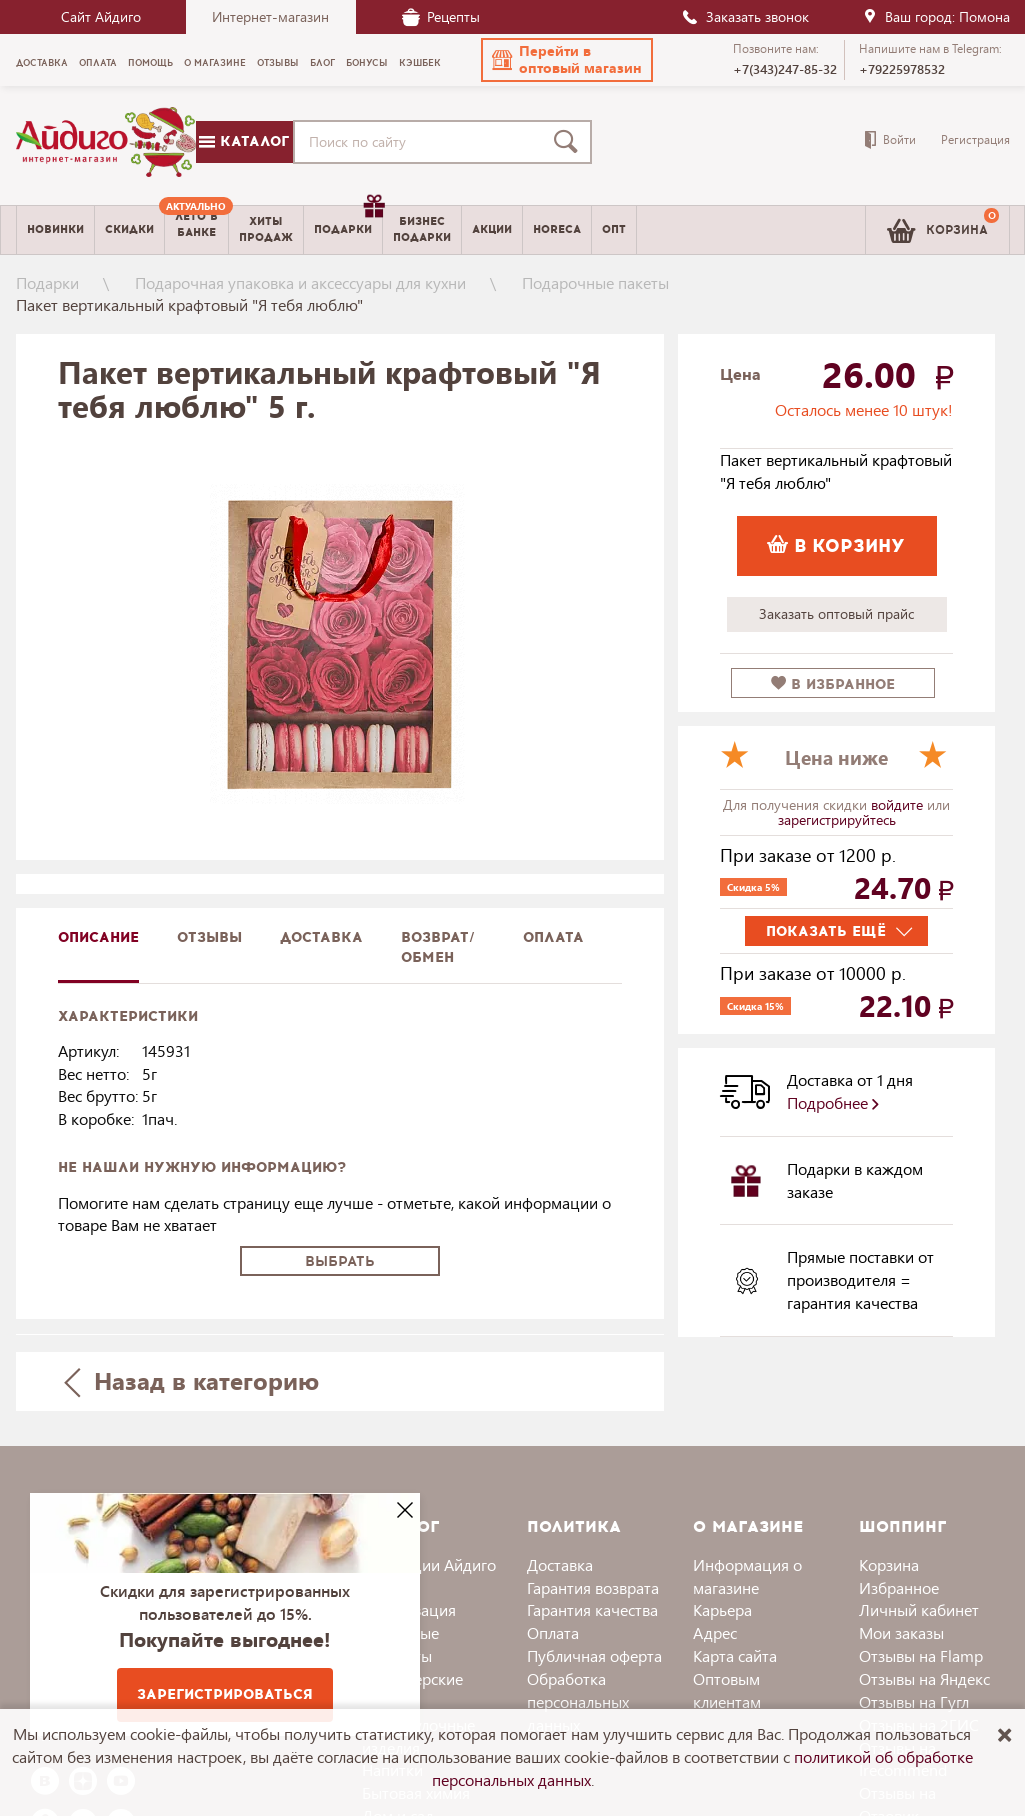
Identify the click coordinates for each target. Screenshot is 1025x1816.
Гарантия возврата (593, 1587)
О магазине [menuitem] (215, 63)
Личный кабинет (919, 1609)
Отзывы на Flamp (921, 1655)
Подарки (47, 282)
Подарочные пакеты (595, 282)
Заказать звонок (745, 16)
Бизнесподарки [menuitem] (422, 229)
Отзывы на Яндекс (924, 1678)
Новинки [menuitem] (55, 229)
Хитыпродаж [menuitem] (266, 229)
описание (98, 937)
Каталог (244, 141)
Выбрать (340, 1261)
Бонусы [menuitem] (367, 63)
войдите (899, 804)
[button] (567, 60)
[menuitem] (196, 230)
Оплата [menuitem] (98, 63)
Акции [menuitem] (492, 229)
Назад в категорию (191, 1380)
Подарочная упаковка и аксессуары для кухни (300, 282)
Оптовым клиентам (727, 1690)
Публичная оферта (594, 1655)
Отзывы (209, 937)
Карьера (722, 1609)
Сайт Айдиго (101, 16)
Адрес (715, 1632)
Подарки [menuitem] (348, 222)
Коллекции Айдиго (429, 1564)
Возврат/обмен (438, 947)
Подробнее (833, 1102)
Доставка (560, 1564)
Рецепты (441, 16)
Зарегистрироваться (225, 1694)
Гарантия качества (592, 1609)
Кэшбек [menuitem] (420, 63)
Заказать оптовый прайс (836, 613)
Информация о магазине (747, 1576)
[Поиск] (570, 142)
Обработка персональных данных (578, 1701)
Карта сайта (735, 1655)
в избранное (833, 684)
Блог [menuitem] (322, 63)
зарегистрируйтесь (837, 819)
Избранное (899, 1587)
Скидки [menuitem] (129, 229)
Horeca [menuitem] (557, 229)
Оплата (553, 937)
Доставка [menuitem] (42, 63)
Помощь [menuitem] (150, 63)
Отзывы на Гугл (914, 1701)
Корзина (889, 1564)
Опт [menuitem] (614, 229)
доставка (321, 937)
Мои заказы (901, 1632)
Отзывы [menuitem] (278, 63)
